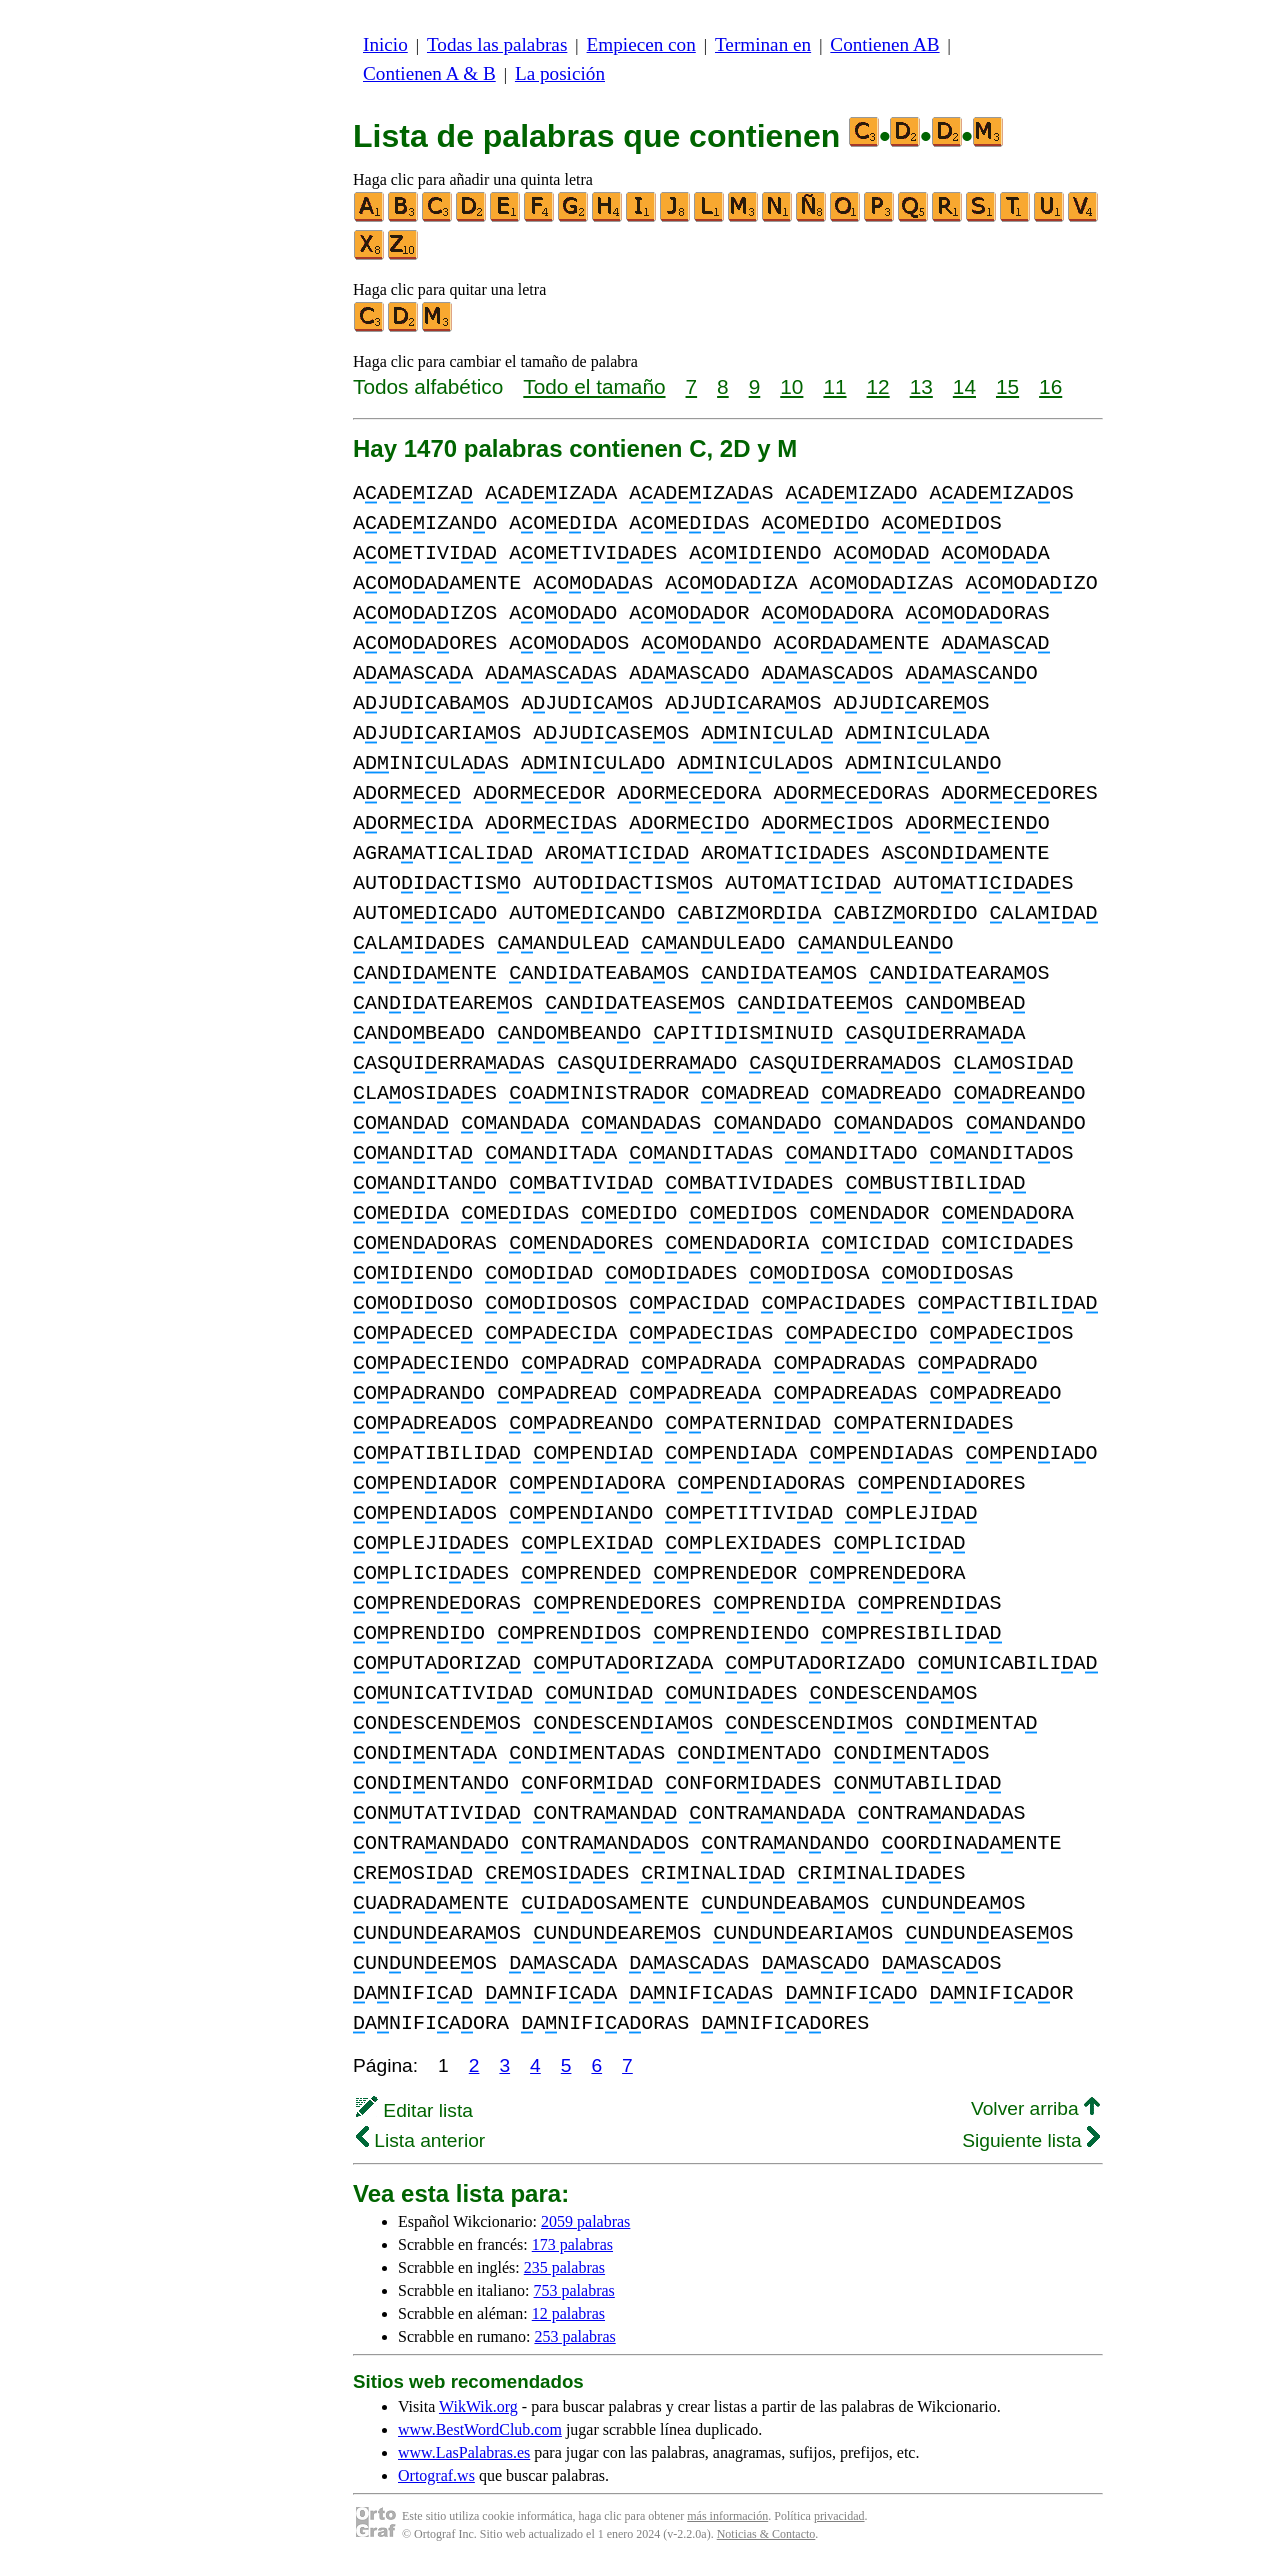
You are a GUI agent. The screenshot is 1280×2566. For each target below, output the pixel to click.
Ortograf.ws (436, 2475)
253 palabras (574, 2336)
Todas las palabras (497, 44)
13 (921, 386)
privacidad (839, 2516)
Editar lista (414, 2110)
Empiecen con (641, 44)
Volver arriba (1035, 2108)
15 (1007, 386)
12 (878, 386)
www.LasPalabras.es (464, 2452)
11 (834, 386)
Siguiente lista (1031, 2140)
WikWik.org (478, 2406)
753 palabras (574, 2290)
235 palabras (564, 2267)
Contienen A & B (429, 73)
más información (727, 2516)
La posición (560, 73)
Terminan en (763, 44)
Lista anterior (420, 2140)
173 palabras (572, 2244)
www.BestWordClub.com (480, 2429)
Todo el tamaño (594, 386)
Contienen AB (884, 44)
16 (1050, 386)
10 (791, 386)
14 (964, 386)
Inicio (385, 44)
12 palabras (568, 2313)
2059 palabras (585, 2221)
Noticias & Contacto (766, 2534)
